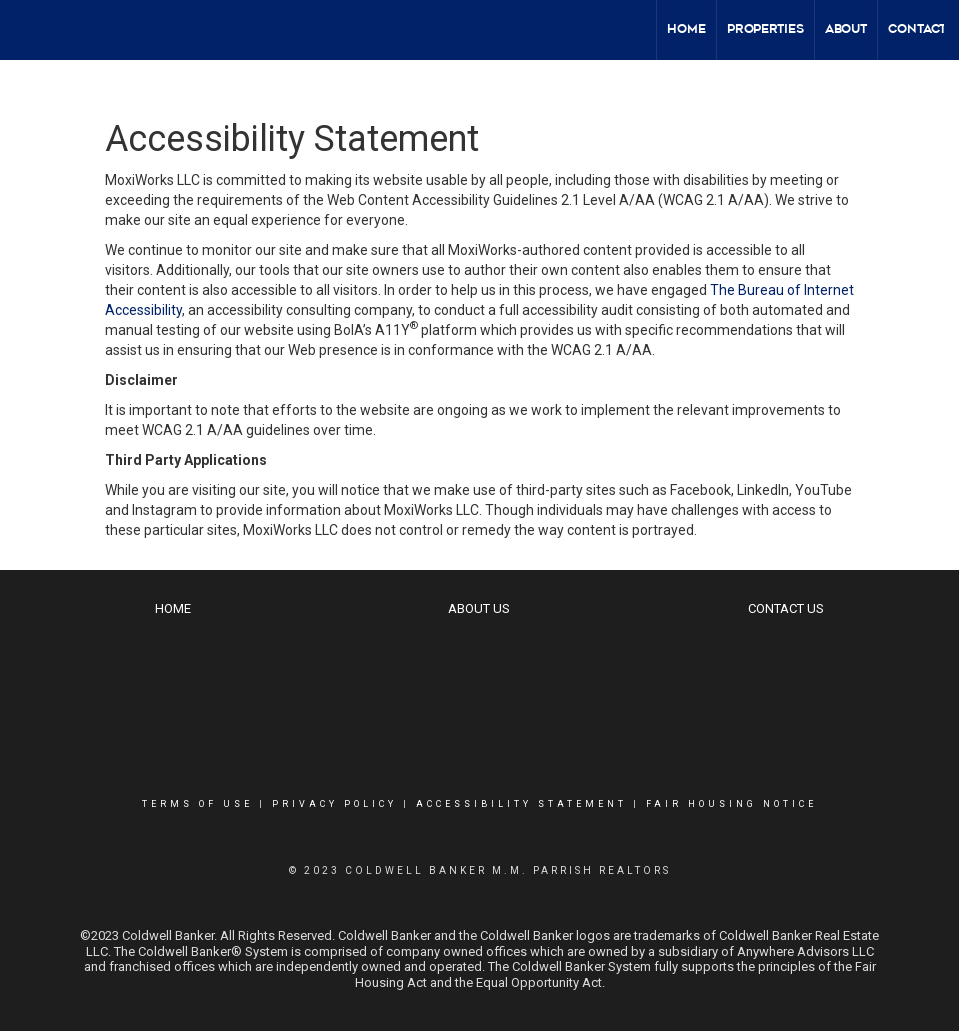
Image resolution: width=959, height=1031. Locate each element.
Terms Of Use (197, 804)
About (846, 29)
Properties (765, 29)
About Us (479, 608)
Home (686, 29)
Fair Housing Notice (731, 804)
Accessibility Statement (521, 804)
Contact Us (786, 608)
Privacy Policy (334, 804)
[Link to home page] (25, 30)
